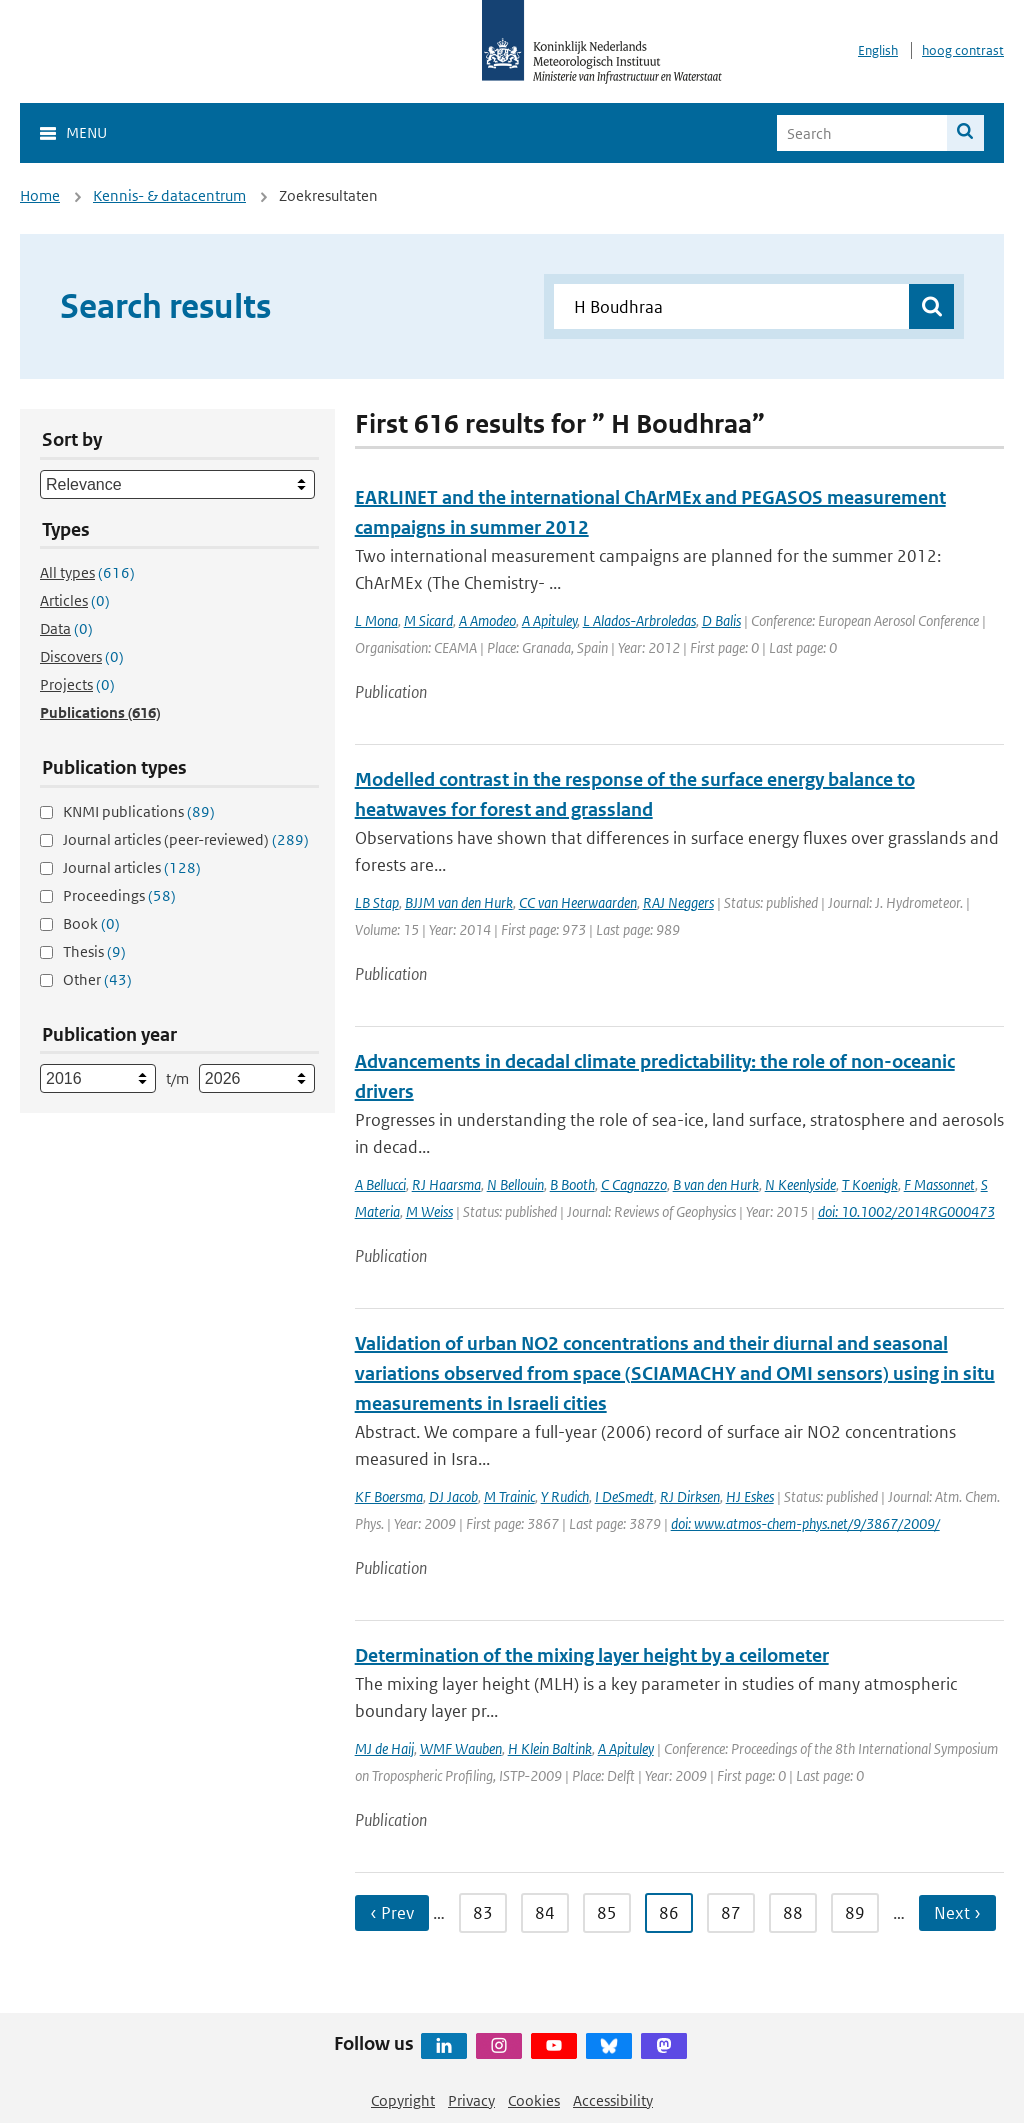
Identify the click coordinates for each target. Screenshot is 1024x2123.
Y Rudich (565, 1496)
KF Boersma (389, 1496)
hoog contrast (963, 50)
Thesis (94, 951)
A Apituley (549, 620)
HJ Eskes (750, 1496)
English (878, 50)
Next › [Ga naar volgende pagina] (957, 1913)
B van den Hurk (716, 1184)
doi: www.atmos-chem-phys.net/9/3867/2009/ (805, 1523)
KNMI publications (139, 811)
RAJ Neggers (678, 902)
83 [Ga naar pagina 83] (483, 1913)
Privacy (471, 2100)
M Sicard (428, 620)
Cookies (534, 2100)
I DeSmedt (624, 1496)
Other (97, 979)
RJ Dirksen (690, 1496)
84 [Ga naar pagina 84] (545, 1913)
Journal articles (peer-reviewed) (186, 839)
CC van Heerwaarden (578, 902)
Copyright (403, 2100)
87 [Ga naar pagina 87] (731, 1913)
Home (40, 195)
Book (91, 923)
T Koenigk (870, 1184)
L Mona (376, 620)
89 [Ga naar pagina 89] (855, 1913)
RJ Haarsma (446, 1184)
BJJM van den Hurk (459, 902)
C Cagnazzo (634, 1184)
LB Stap (377, 902)
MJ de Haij (384, 1748)
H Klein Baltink (550, 1748)
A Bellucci (380, 1184)
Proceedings (119, 895)
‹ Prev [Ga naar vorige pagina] (392, 1913)
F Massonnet (939, 1184)
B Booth (572, 1184)
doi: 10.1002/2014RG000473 (906, 1211)
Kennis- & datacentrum (169, 195)
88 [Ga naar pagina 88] (793, 1913)
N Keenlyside (800, 1184)
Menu (86, 132)
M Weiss (429, 1211)
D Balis (721, 620)
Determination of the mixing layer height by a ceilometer (592, 1655)
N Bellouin (515, 1184)
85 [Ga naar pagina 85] (607, 1913)
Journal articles (132, 867)
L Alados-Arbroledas (639, 620)
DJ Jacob (453, 1496)
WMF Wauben (461, 1748)
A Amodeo (487, 620)
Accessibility (613, 2100)
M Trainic (509, 1496)
